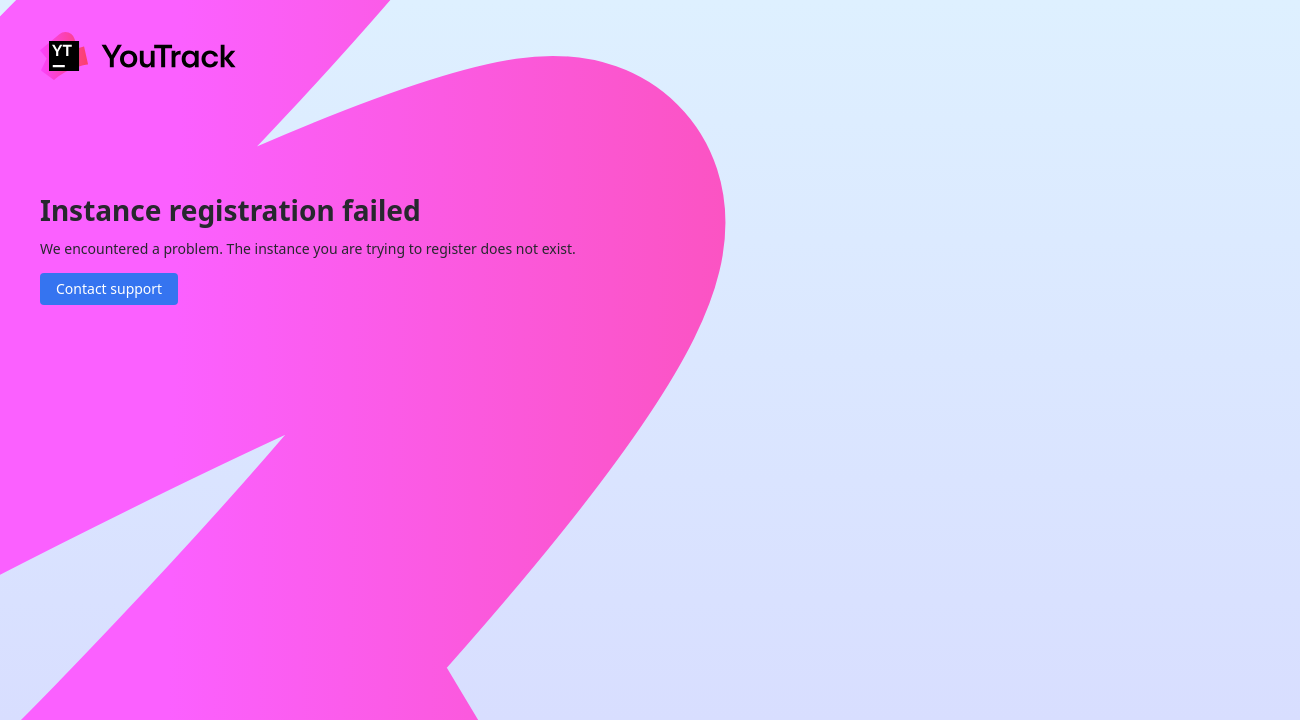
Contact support (109, 288)
